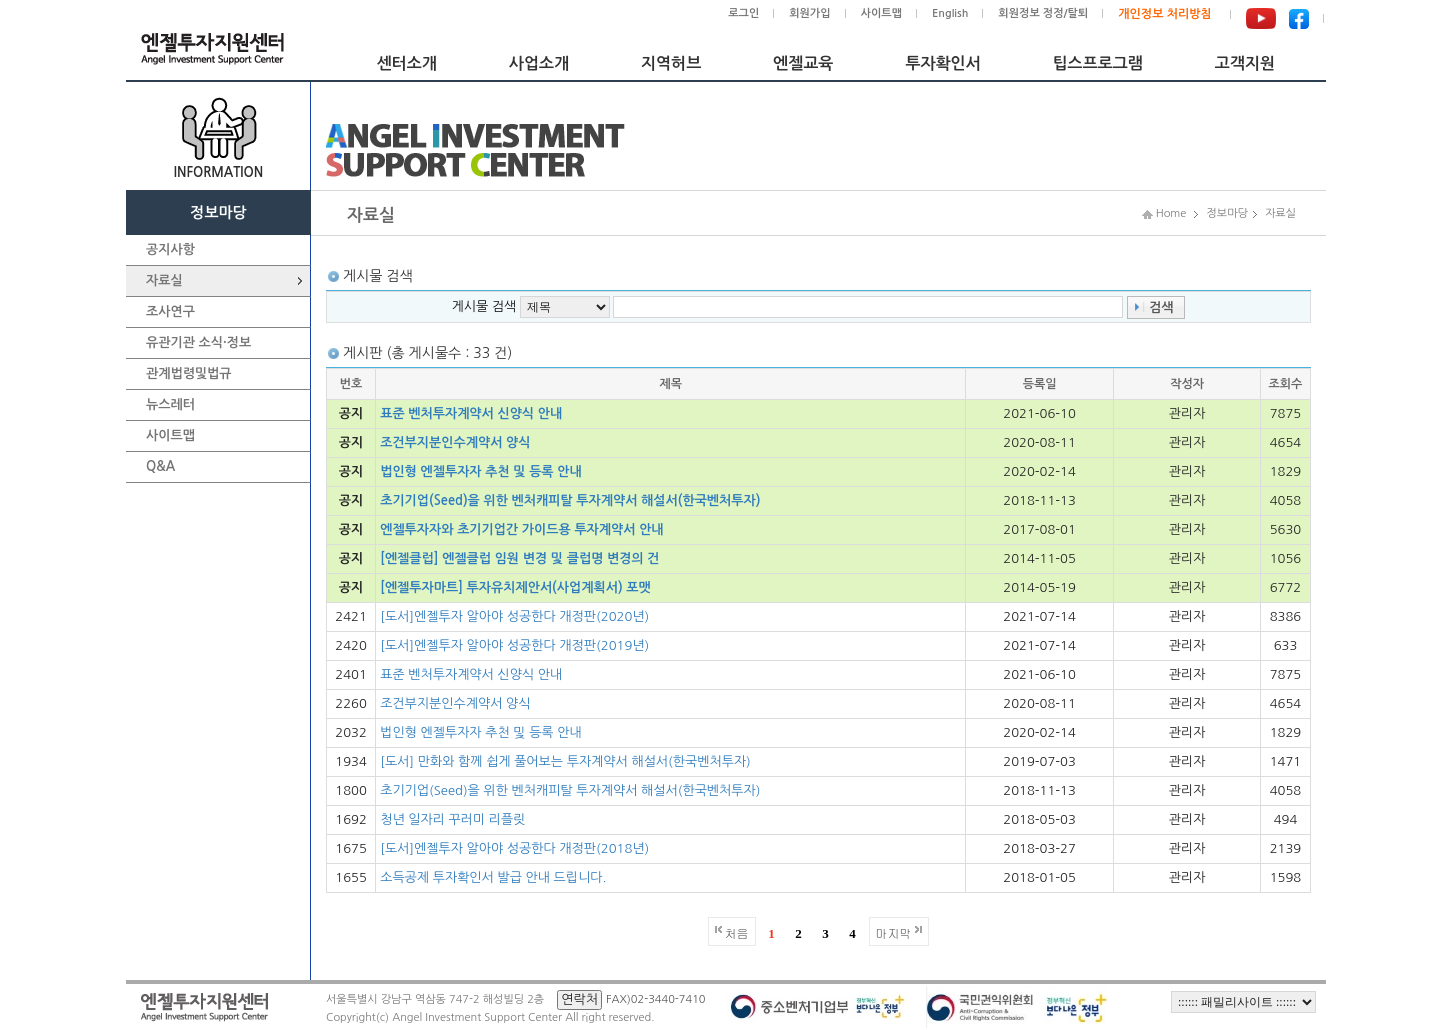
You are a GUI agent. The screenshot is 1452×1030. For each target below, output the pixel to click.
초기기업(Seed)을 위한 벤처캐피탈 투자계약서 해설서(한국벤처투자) (570, 500)
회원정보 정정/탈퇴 (1043, 13)
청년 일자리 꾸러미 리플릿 (452, 819)
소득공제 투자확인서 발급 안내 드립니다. (493, 877)
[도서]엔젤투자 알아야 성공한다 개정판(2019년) (514, 645)
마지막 (894, 932)
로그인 (743, 13)
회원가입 (809, 13)
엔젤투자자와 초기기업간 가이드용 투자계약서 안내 (521, 529)
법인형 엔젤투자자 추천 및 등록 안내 (481, 471)
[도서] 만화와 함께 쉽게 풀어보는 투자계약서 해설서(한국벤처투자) (565, 761)
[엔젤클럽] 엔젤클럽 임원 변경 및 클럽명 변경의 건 (519, 558)
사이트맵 (881, 13)
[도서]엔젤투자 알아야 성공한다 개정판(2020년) (514, 616)
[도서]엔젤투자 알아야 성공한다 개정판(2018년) (514, 848)
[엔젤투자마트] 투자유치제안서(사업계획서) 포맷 (515, 587)
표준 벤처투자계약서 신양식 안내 (471, 413)
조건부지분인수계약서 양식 (455, 442)
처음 (737, 932)
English (950, 13)
